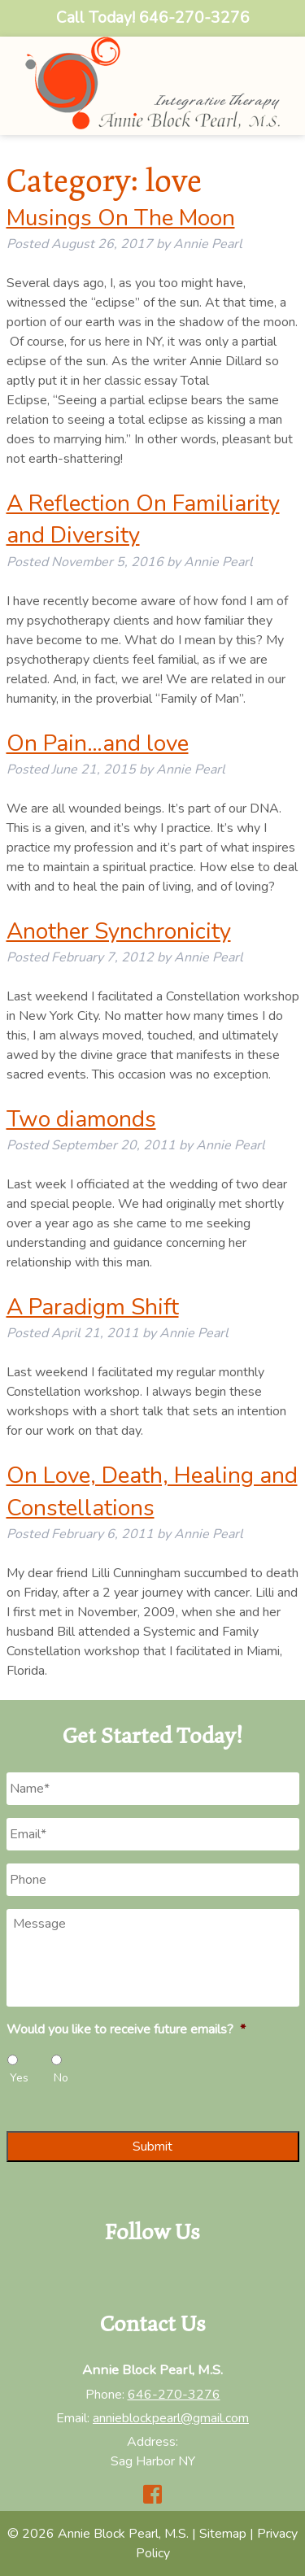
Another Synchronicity (119, 931)
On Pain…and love (98, 743)
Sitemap (222, 2534)
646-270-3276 (174, 2395)
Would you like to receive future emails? (126, 2029)
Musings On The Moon (121, 218)
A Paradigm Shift (93, 1307)
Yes (19, 2078)
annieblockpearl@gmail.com (171, 2418)
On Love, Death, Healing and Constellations (152, 1491)
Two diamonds (81, 1119)
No (61, 2078)
